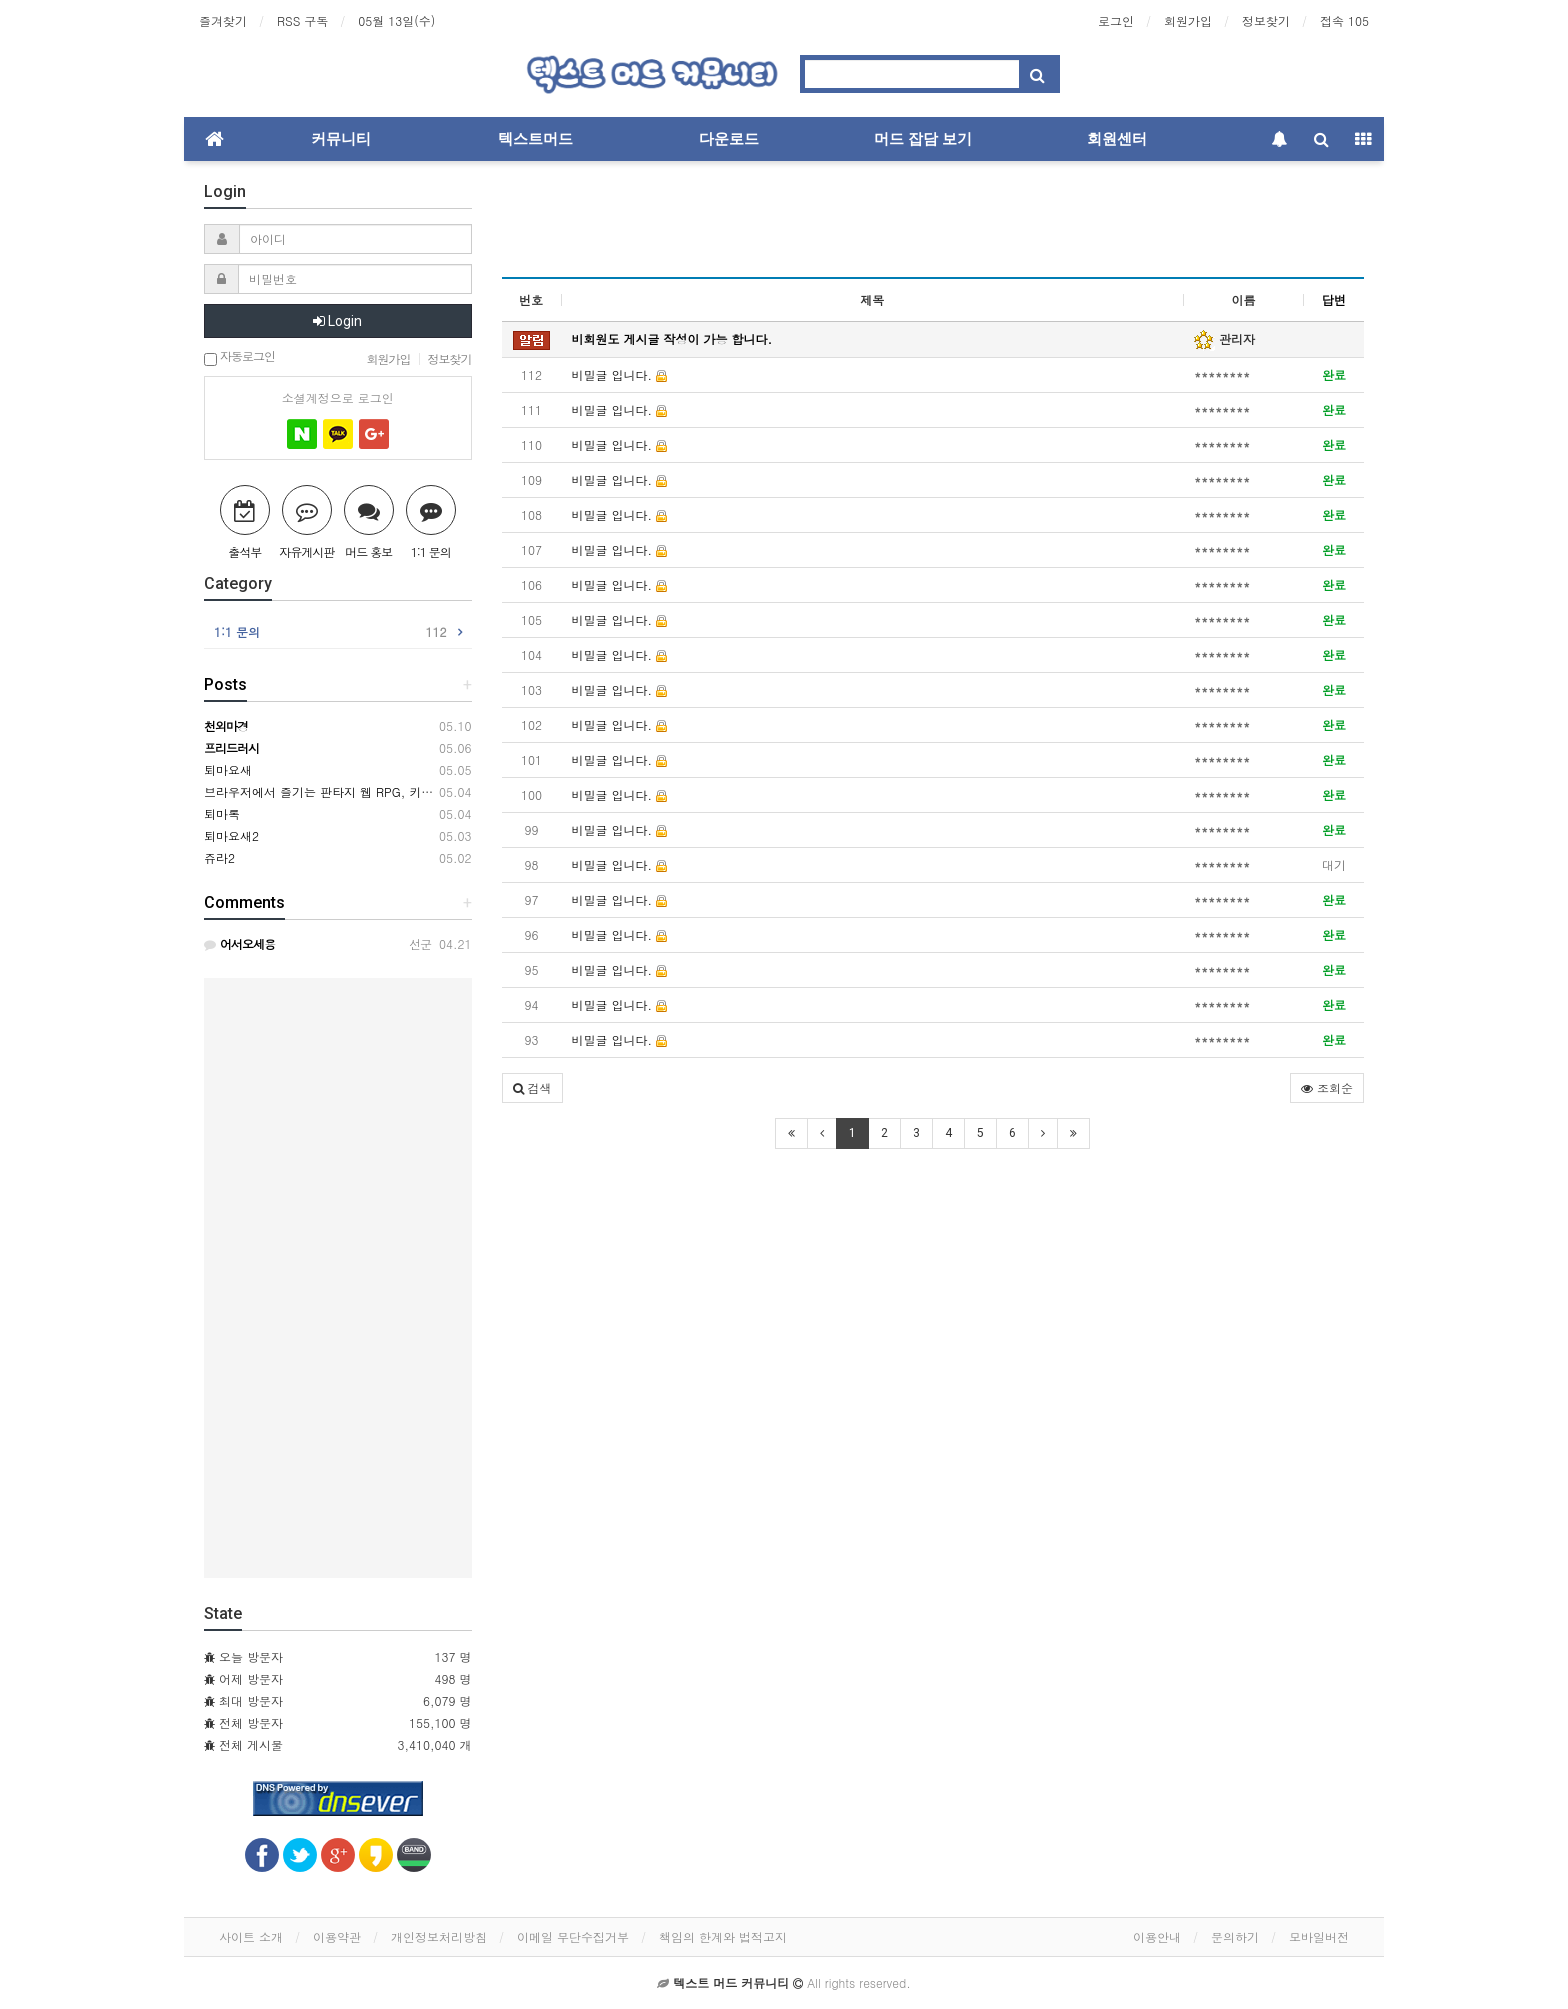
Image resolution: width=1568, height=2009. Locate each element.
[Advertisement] (933, 226)
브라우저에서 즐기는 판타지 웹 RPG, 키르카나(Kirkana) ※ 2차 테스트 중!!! (409, 791)
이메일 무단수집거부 (573, 1936)
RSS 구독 (302, 20)
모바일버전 (1319, 1936)
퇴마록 (222, 813)
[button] (532, 1088)
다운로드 (729, 139)
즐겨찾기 (223, 20)
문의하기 (1235, 1936)
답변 (1334, 299)
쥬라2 (219, 857)
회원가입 (1188, 20)
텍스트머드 (535, 139)
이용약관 (337, 1936)
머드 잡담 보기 (923, 139)
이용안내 (1157, 1936)
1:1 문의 (330, 632)
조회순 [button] (1327, 1087)
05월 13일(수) (396, 20)
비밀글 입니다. (620, 374)
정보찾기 (1266, 20)
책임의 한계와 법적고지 (723, 1936)
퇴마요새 (228, 769)
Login (337, 321)
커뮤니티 (341, 139)
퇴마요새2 (231, 835)
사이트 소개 (251, 1936)
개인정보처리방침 (439, 1936)
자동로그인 (239, 357)
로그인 (1116, 20)
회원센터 (1117, 139)
